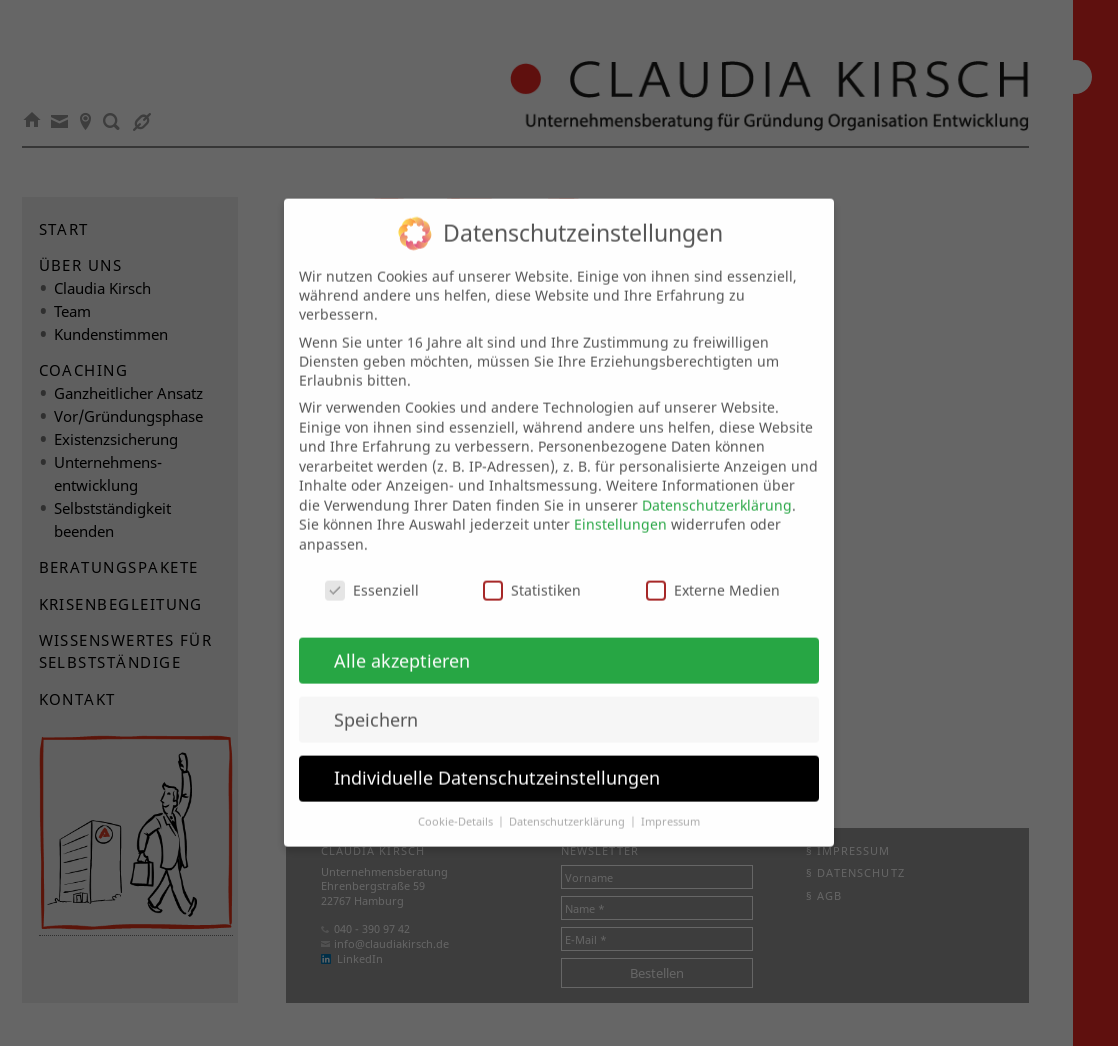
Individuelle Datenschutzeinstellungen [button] (497, 760)
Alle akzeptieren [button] (402, 642)
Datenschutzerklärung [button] (568, 804)
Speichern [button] (376, 701)
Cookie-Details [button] (457, 804)
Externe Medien (713, 571)
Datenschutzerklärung (717, 486)
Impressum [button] (670, 804)
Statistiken (532, 571)
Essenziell (372, 571)
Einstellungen (620, 506)
